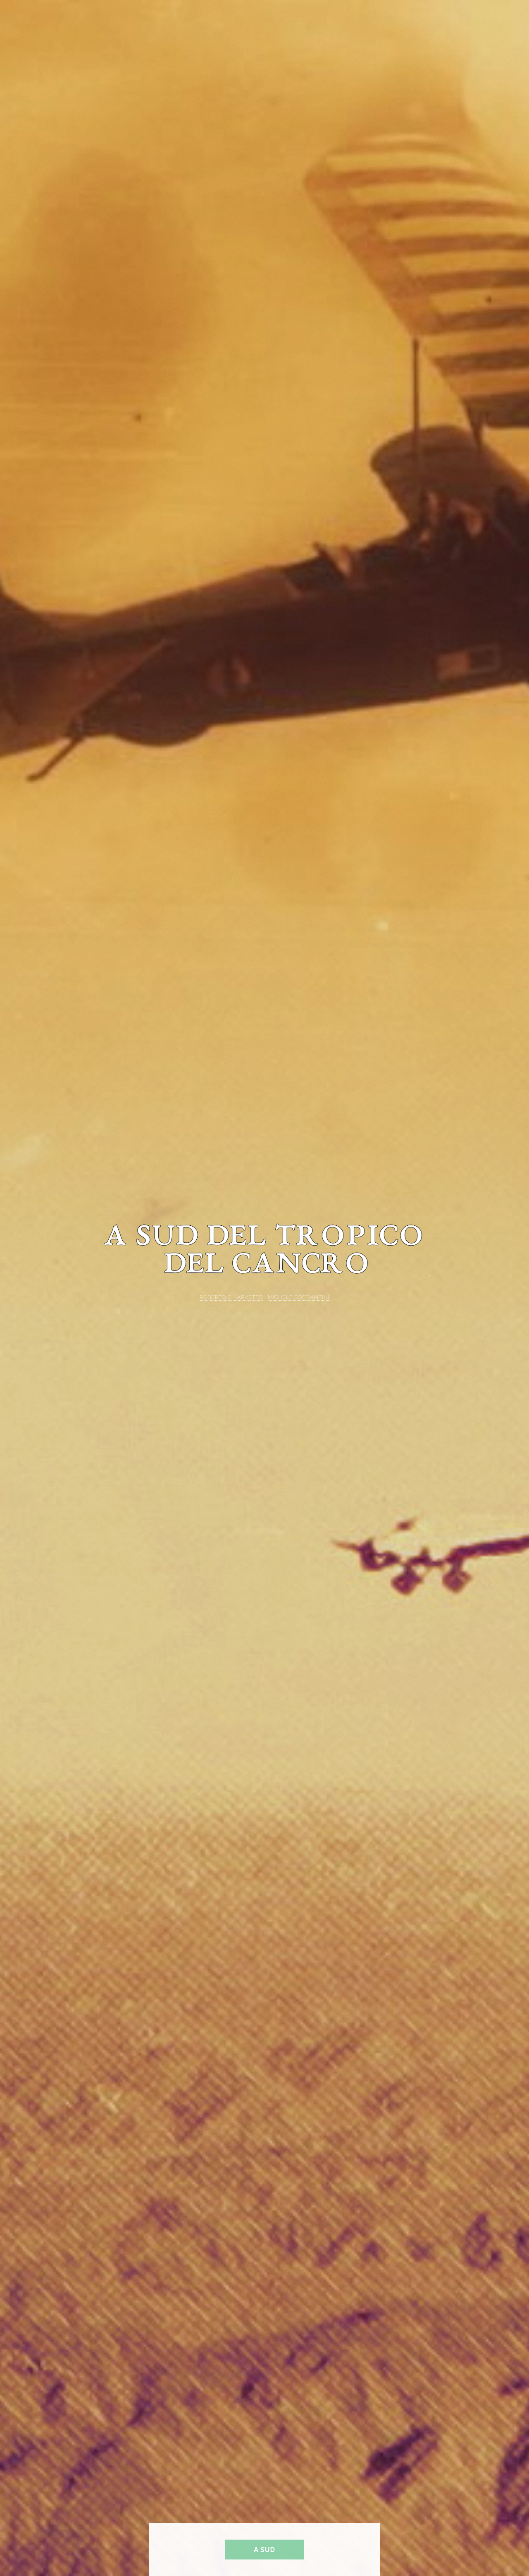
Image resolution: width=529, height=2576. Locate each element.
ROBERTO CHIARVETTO (231, 1297)
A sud (264, 2550)
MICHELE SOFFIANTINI (298, 1297)
